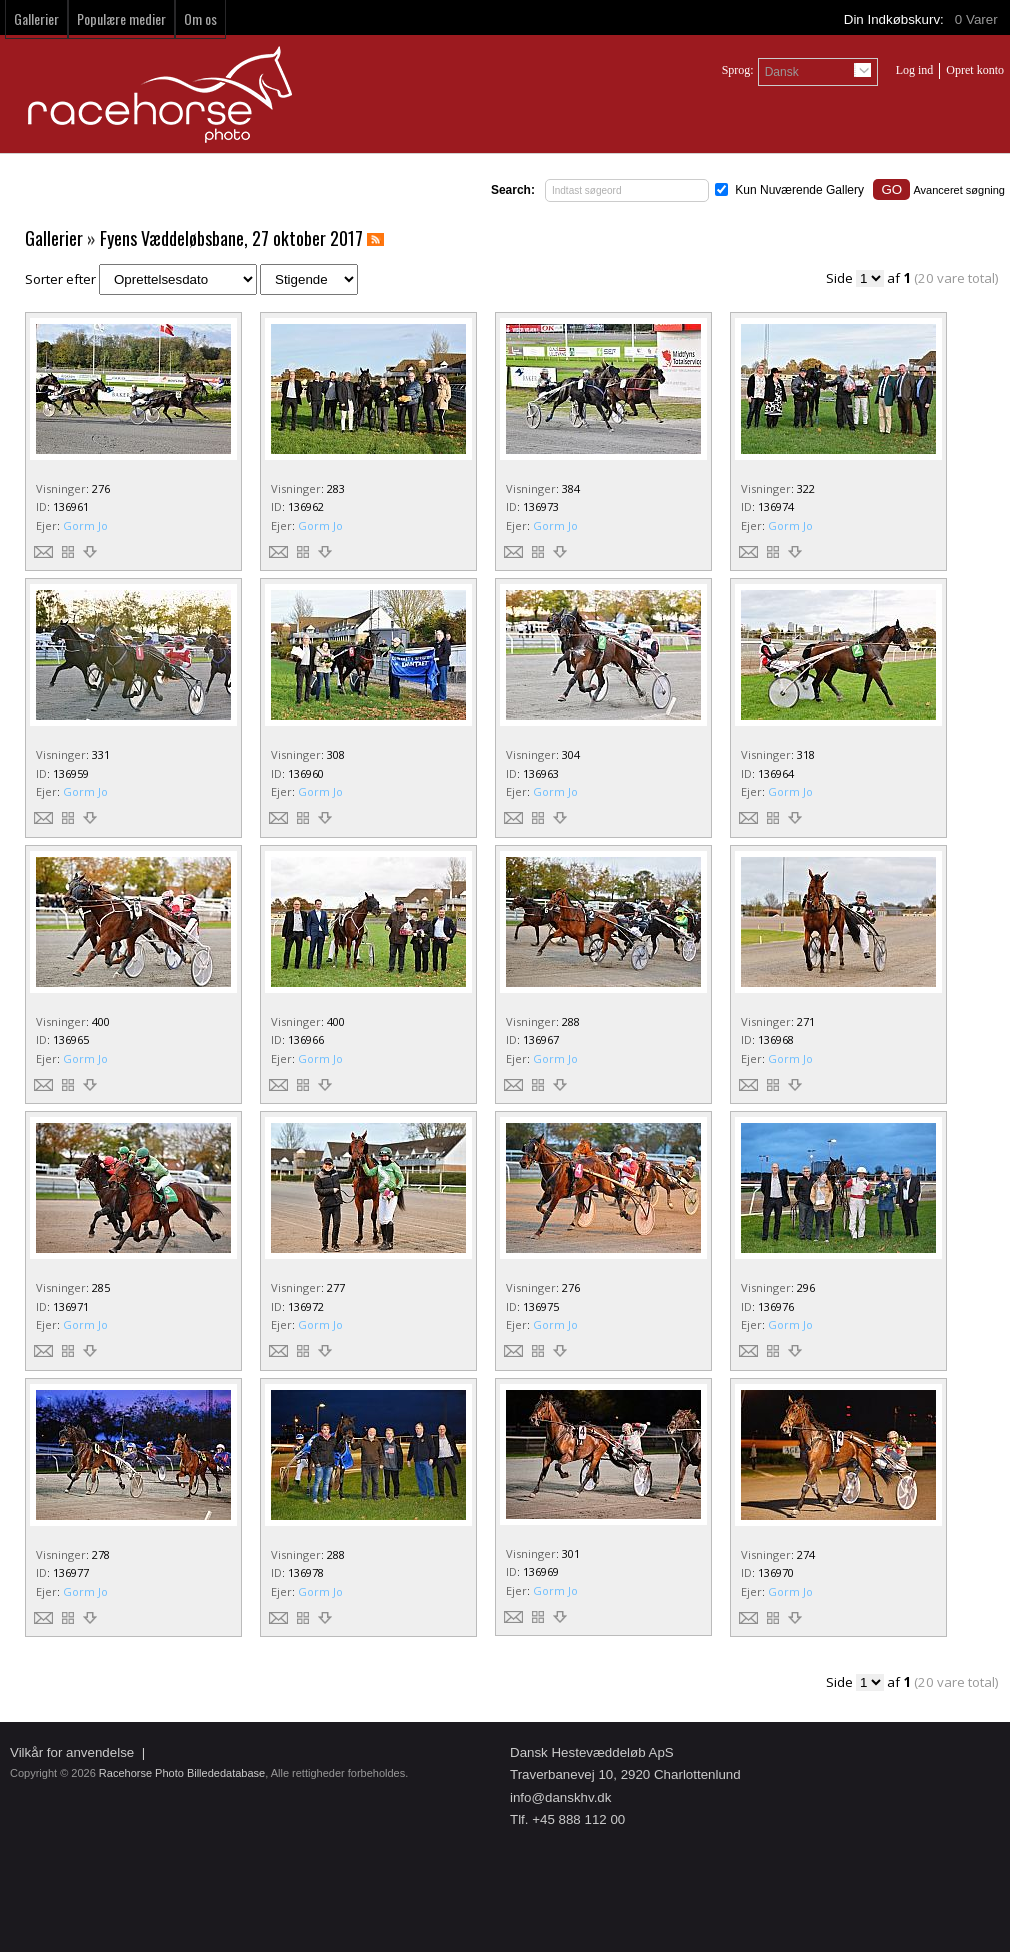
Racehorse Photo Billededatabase (182, 1773)
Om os (200, 18)
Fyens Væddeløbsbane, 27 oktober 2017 (231, 238)
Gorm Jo (85, 525)
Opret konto (975, 70)
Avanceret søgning (959, 190)
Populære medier (121, 18)
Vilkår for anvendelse (72, 1752)
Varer (978, 19)
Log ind (915, 70)
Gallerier (36, 18)
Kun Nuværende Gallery (799, 190)
